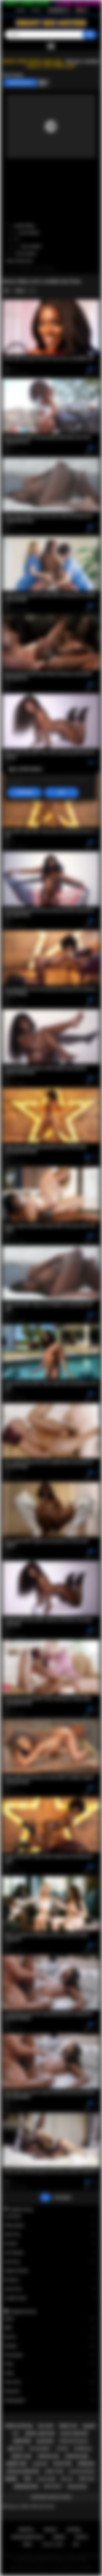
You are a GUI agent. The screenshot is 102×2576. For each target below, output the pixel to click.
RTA (76, 2544)
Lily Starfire (49, 2216)
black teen (46, 2479)
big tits (16, 2448)
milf (15, 2433)
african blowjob (73, 2441)
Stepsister (49, 2391)
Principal (26, 2529)
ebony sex (16, 2463)
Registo (21, 10)
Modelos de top (21, 2209)
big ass (67, 2479)
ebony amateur (40, 2433)
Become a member (82, 61)
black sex (77, 2486)
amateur (22, 2441)
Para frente (62, 2197)
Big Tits (49, 2337)
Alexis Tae (49, 2235)
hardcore (40, 2464)
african (86, 2463)
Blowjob (49, 2346)
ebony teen (54, 2471)
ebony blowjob (19, 2426)
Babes (49, 2319)
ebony (11, 2479)
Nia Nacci (49, 2280)
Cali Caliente (49, 2253)
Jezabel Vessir (49, 2298)
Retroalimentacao (27, 2537)
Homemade (49, 2355)
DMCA (27, 2544)
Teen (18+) (49, 2382)
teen (27, 2479)
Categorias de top (23, 2311)
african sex (26, 2486)
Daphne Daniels (49, 2271)
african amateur (22, 2471)
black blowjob (82, 2471)
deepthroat (53, 2486)
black (89, 2426)
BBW (49, 2328)
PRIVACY (81, 2537)
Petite (49, 2364)
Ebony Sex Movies (36, 2568)
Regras (59, 2537)
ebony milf (86, 2479)
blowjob (44, 2441)
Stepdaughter (49, 2400)
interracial (83, 2448)
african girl (77, 2456)
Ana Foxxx (49, 2262)
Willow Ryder (49, 2225)
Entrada (36, 10)
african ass (48, 2456)
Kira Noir (49, 2244)
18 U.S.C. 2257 (52, 2544)
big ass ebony (39, 2448)
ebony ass (68, 2426)
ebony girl (21, 2456)
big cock (46, 2426)
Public (49, 2373)
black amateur (74, 2433)
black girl (62, 2464)
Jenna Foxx (49, 2289)
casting (62, 2448)
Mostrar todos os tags (51, 2497)
